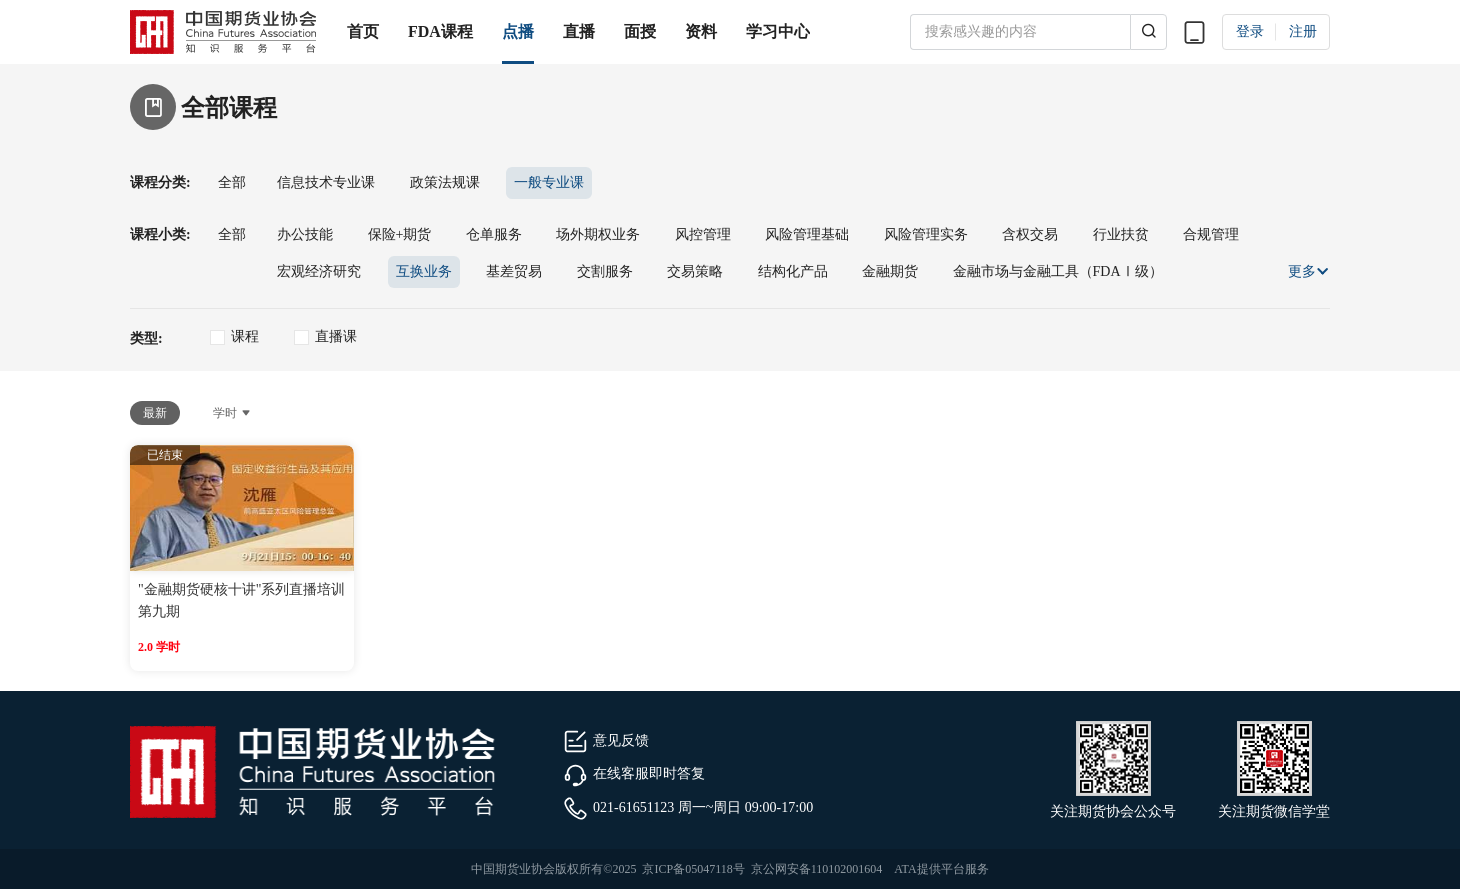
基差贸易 (514, 271)
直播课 (336, 336)
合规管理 (1211, 234)
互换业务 (424, 271)
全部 (232, 182)
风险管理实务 (926, 234)
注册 (1303, 31)
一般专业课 (549, 182)
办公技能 (305, 234)
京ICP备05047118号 (693, 869)
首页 (363, 31)
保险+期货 (400, 234)
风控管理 (703, 234)
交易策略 (695, 271)
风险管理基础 (807, 234)
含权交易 (1030, 234)
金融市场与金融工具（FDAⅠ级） (1058, 271)
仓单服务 (494, 234)
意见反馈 (606, 740)
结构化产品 (793, 271)
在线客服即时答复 (634, 773)
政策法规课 (445, 182)
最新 (155, 413)
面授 (640, 31)
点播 (518, 31)
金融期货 (890, 271)
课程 (245, 336)
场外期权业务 (598, 234)
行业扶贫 (1121, 234)
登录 (1250, 31)
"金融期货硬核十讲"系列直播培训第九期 (241, 600)
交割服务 (605, 271)
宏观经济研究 (319, 271)
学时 (232, 413)
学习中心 (778, 31)
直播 (579, 31)
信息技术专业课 (326, 182)
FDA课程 (440, 31)
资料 (701, 31)
